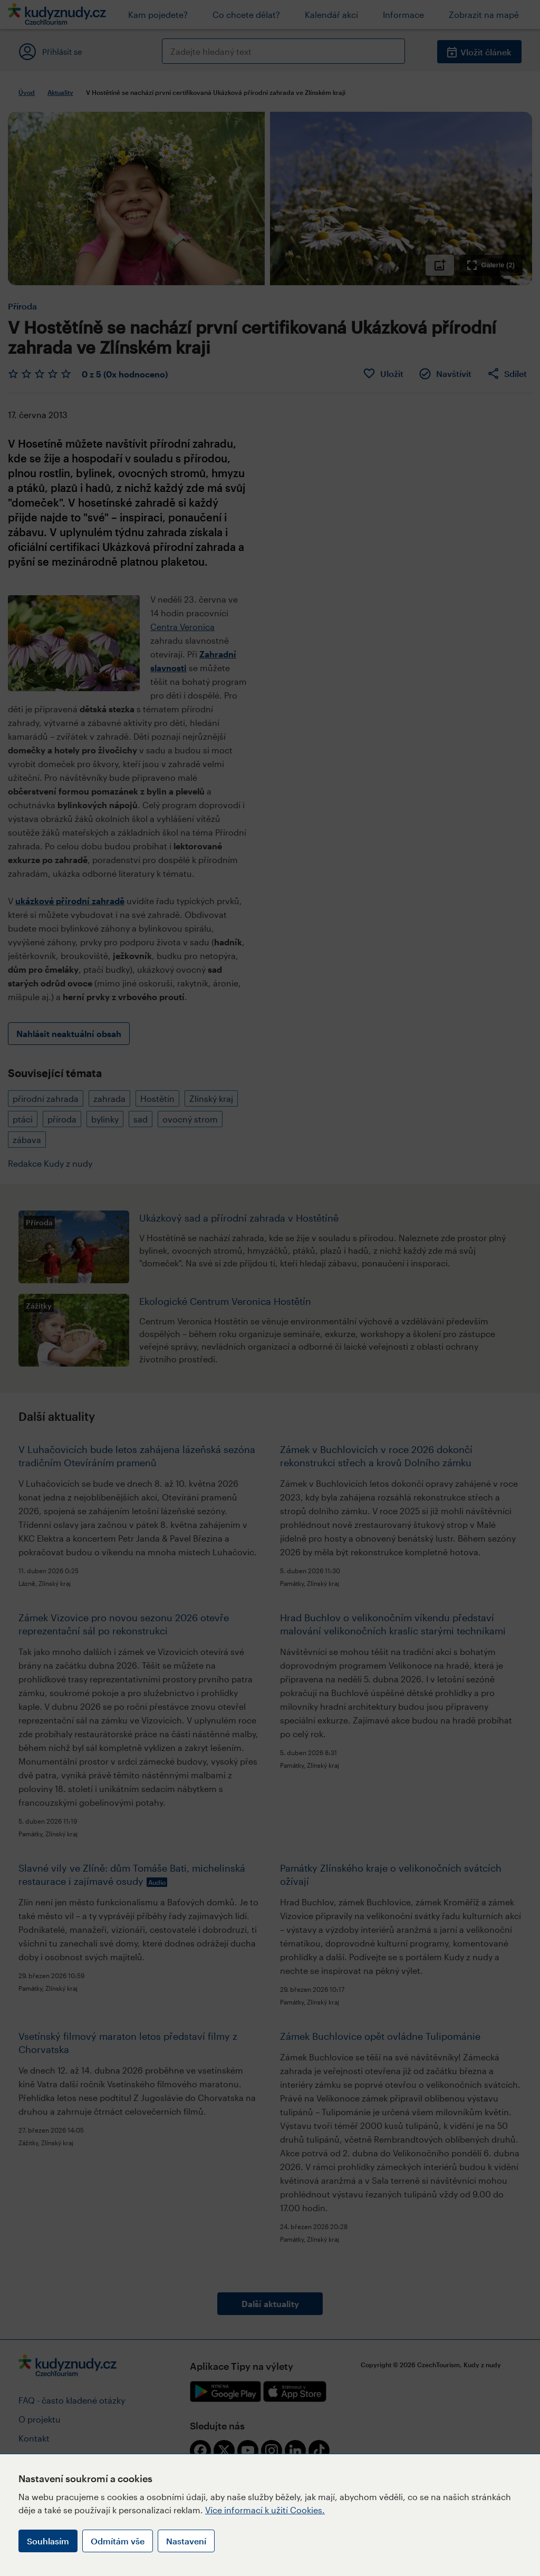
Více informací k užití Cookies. (265, 2510)
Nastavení (186, 2541)
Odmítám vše (117, 2541)
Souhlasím (48, 2541)
